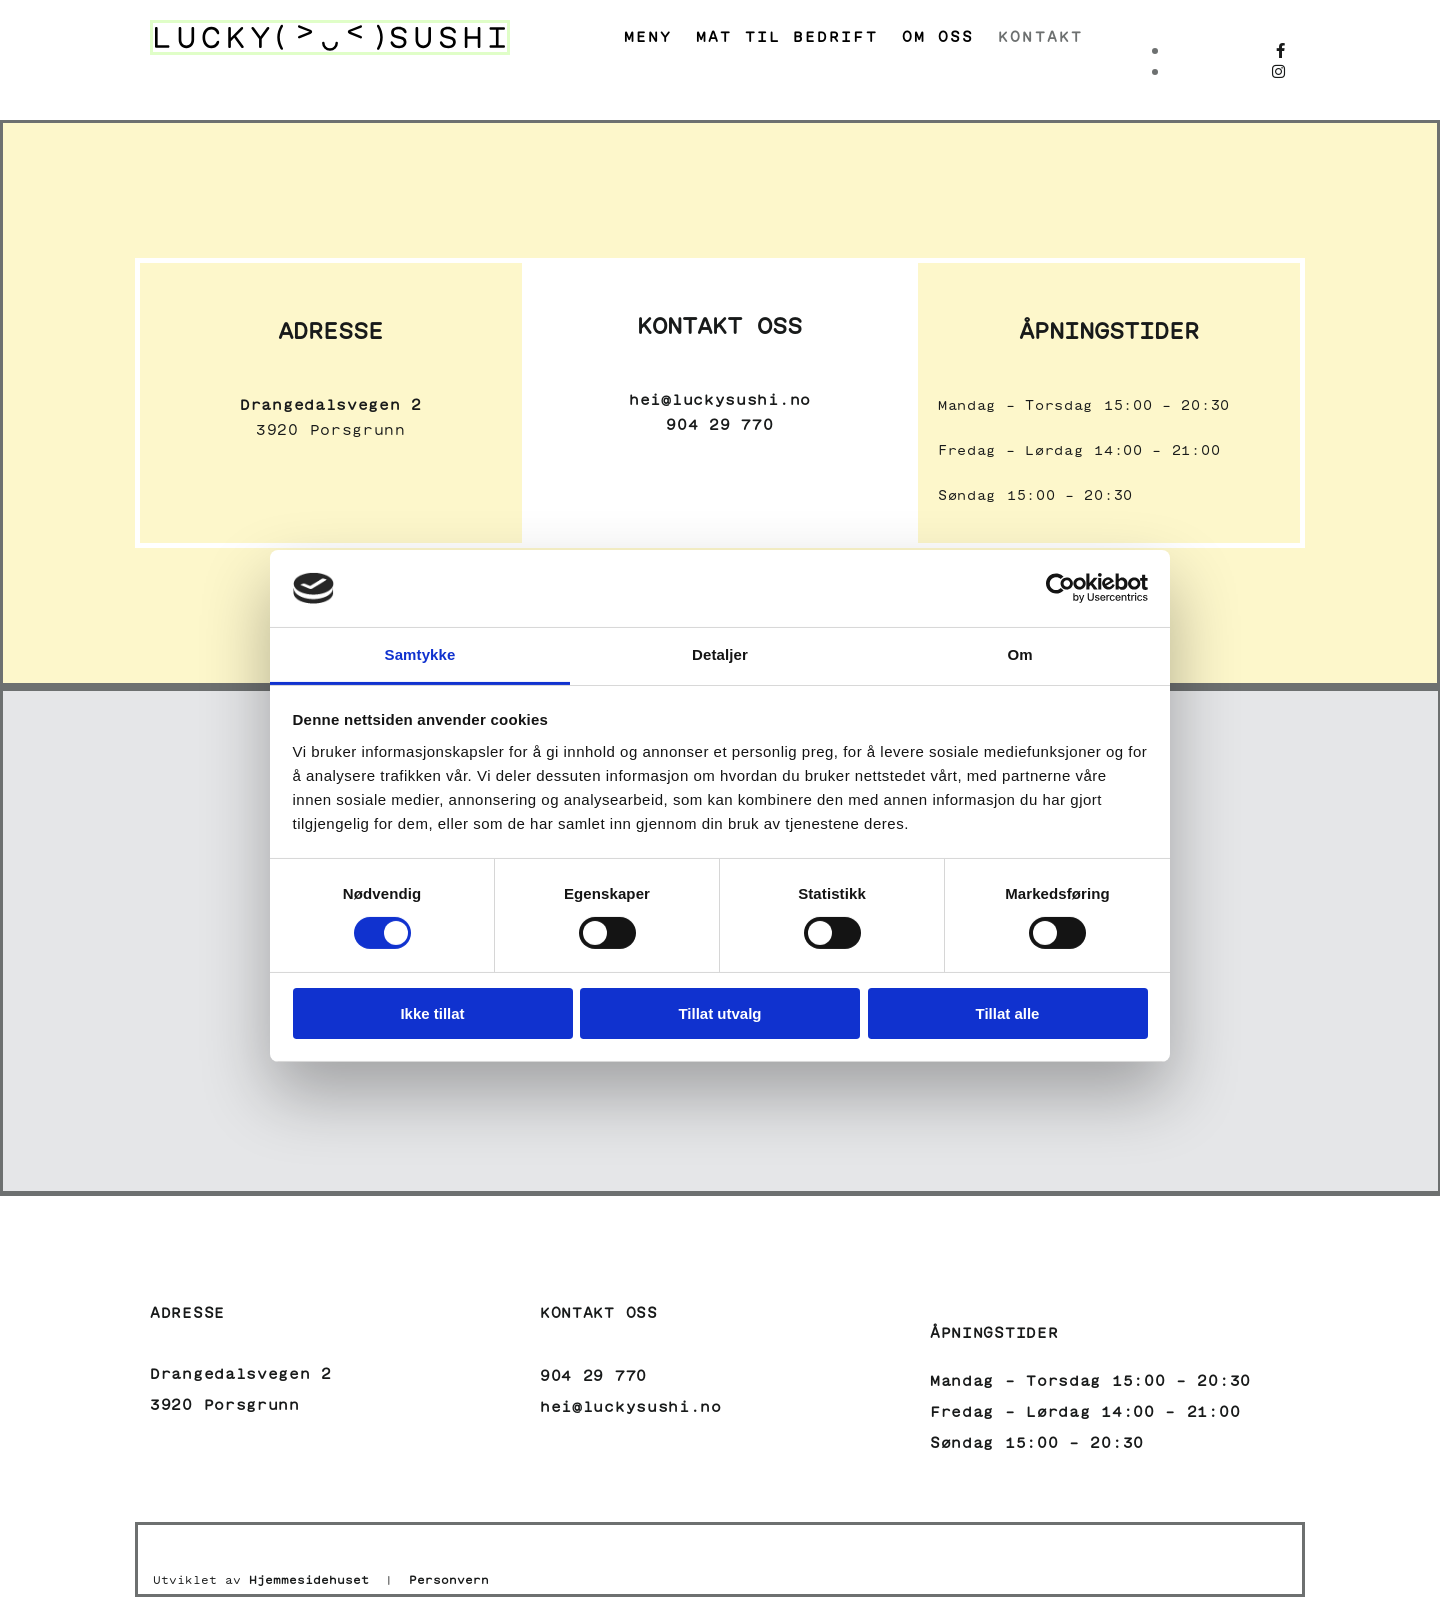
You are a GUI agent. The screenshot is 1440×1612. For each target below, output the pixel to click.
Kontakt (1040, 37)
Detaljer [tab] (720, 654)
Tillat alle (1008, 1013)
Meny (648, 37)
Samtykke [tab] (420, 654)
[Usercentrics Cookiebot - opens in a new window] (1060, 588)
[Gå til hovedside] (330, 49)
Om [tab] (1019, 654)
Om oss (938, 37)
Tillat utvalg (719, 1013)
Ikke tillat (432, 1013)
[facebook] (1280, 50)
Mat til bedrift (787, 37)
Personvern (449, 1579)
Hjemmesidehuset (309, 1579)
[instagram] (1278, 71)
